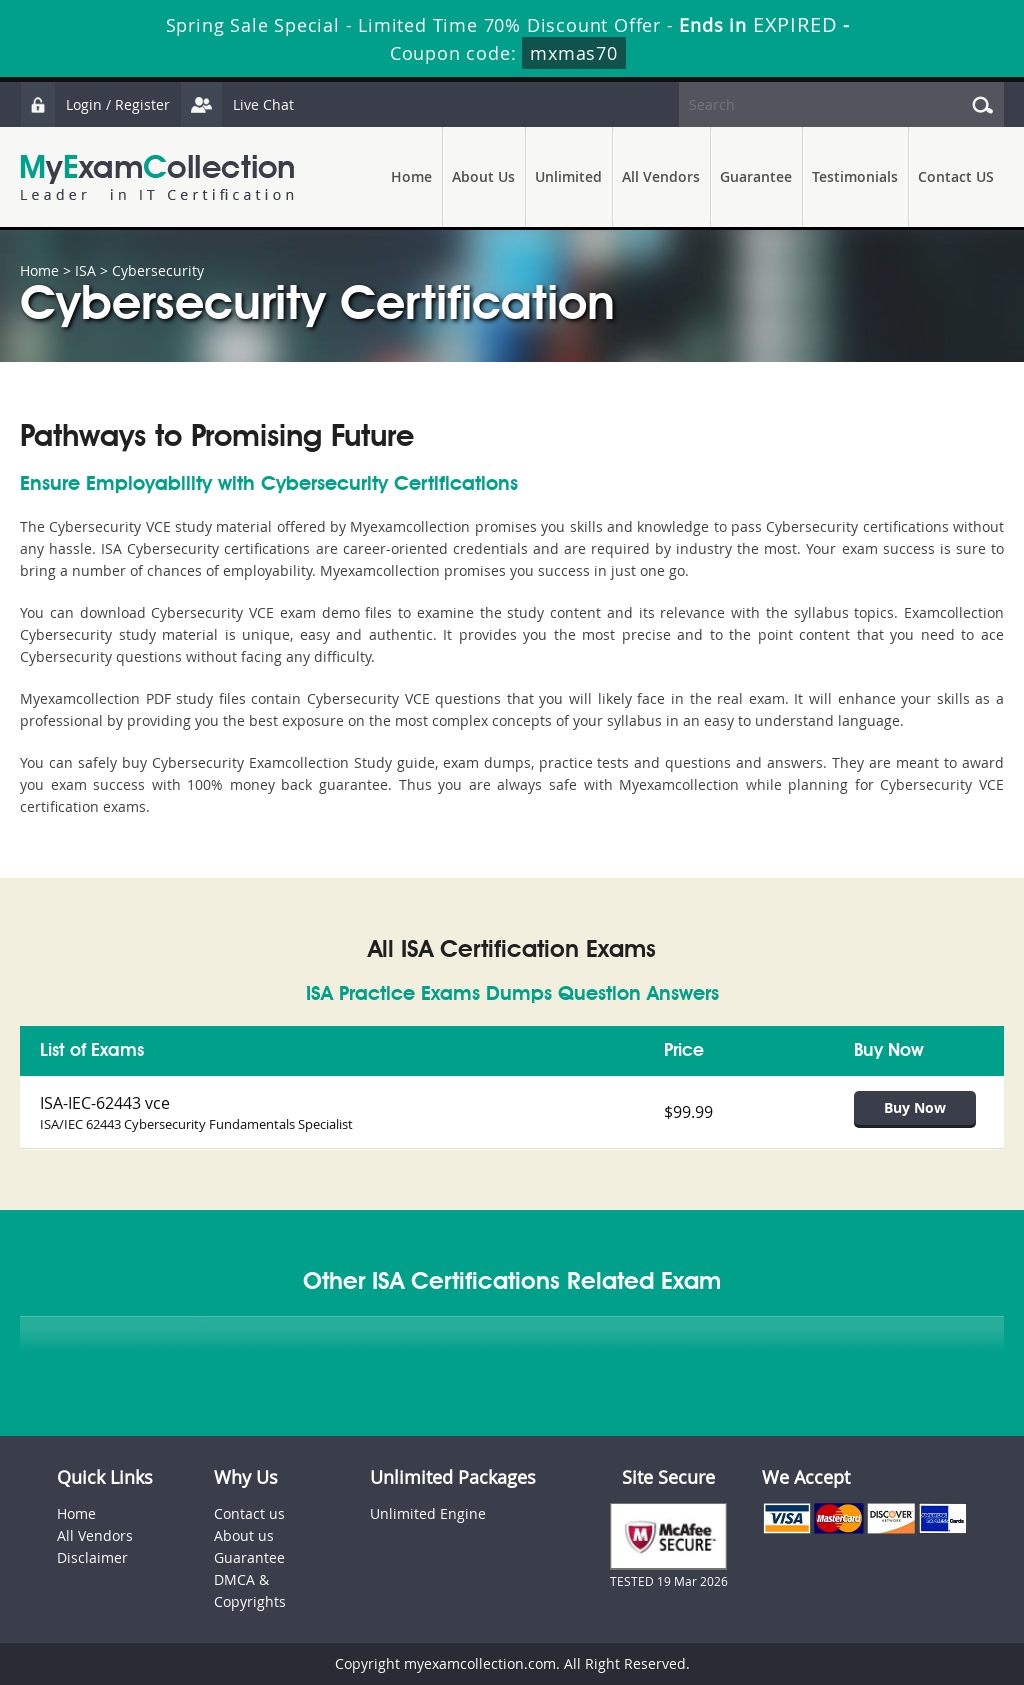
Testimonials (855, 176)
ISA (85, 270)
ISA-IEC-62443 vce (105, 1103)
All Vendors (661, 176)
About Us (483, 176)
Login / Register (95, 104)
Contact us (249, 1513)
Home (411, 176)
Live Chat (237, 104)
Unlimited (568, 176)
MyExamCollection (157, 177)
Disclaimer (92, 1557)
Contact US (956, 176)
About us (244, 1535)
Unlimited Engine (428, 1513)
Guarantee (756, 176)
